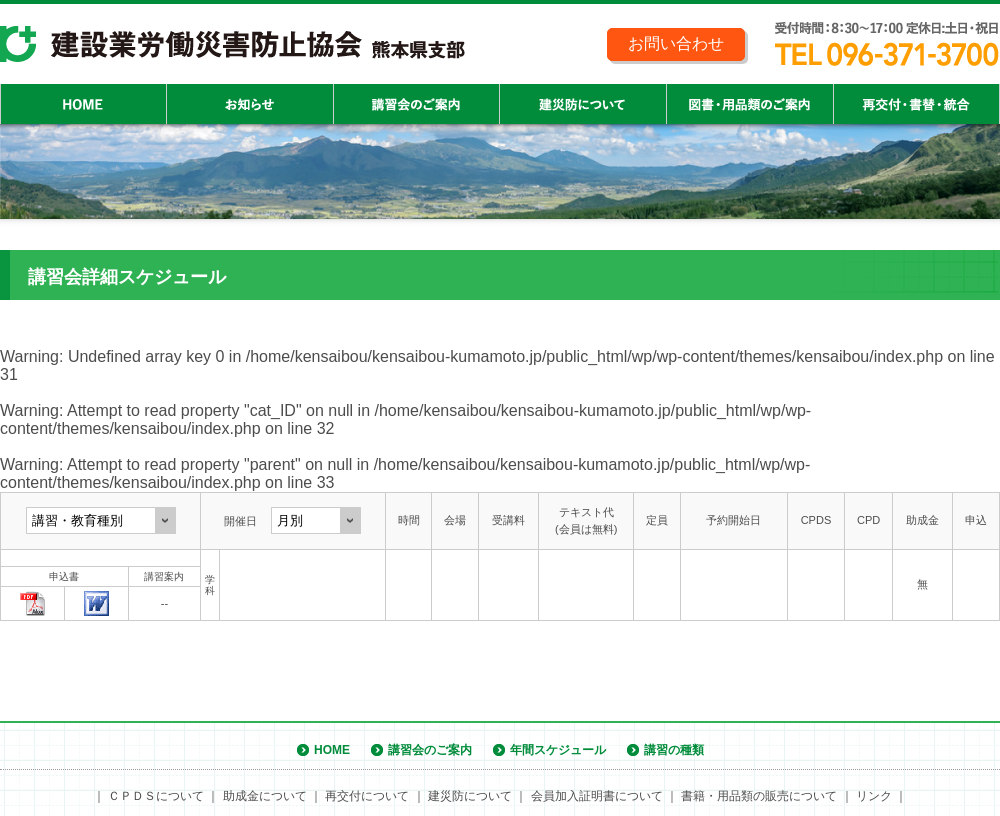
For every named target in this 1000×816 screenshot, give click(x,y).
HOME (332, 750)
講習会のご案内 (430, 750)
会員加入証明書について (597, 796)
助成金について (265, 796)
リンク (874, 796)
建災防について (470, 796)
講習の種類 (674, 750)
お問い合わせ (676, 43)
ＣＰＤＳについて (156, 796)
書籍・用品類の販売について (759, 796)
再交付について (367, 796)
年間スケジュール (558, 750)
